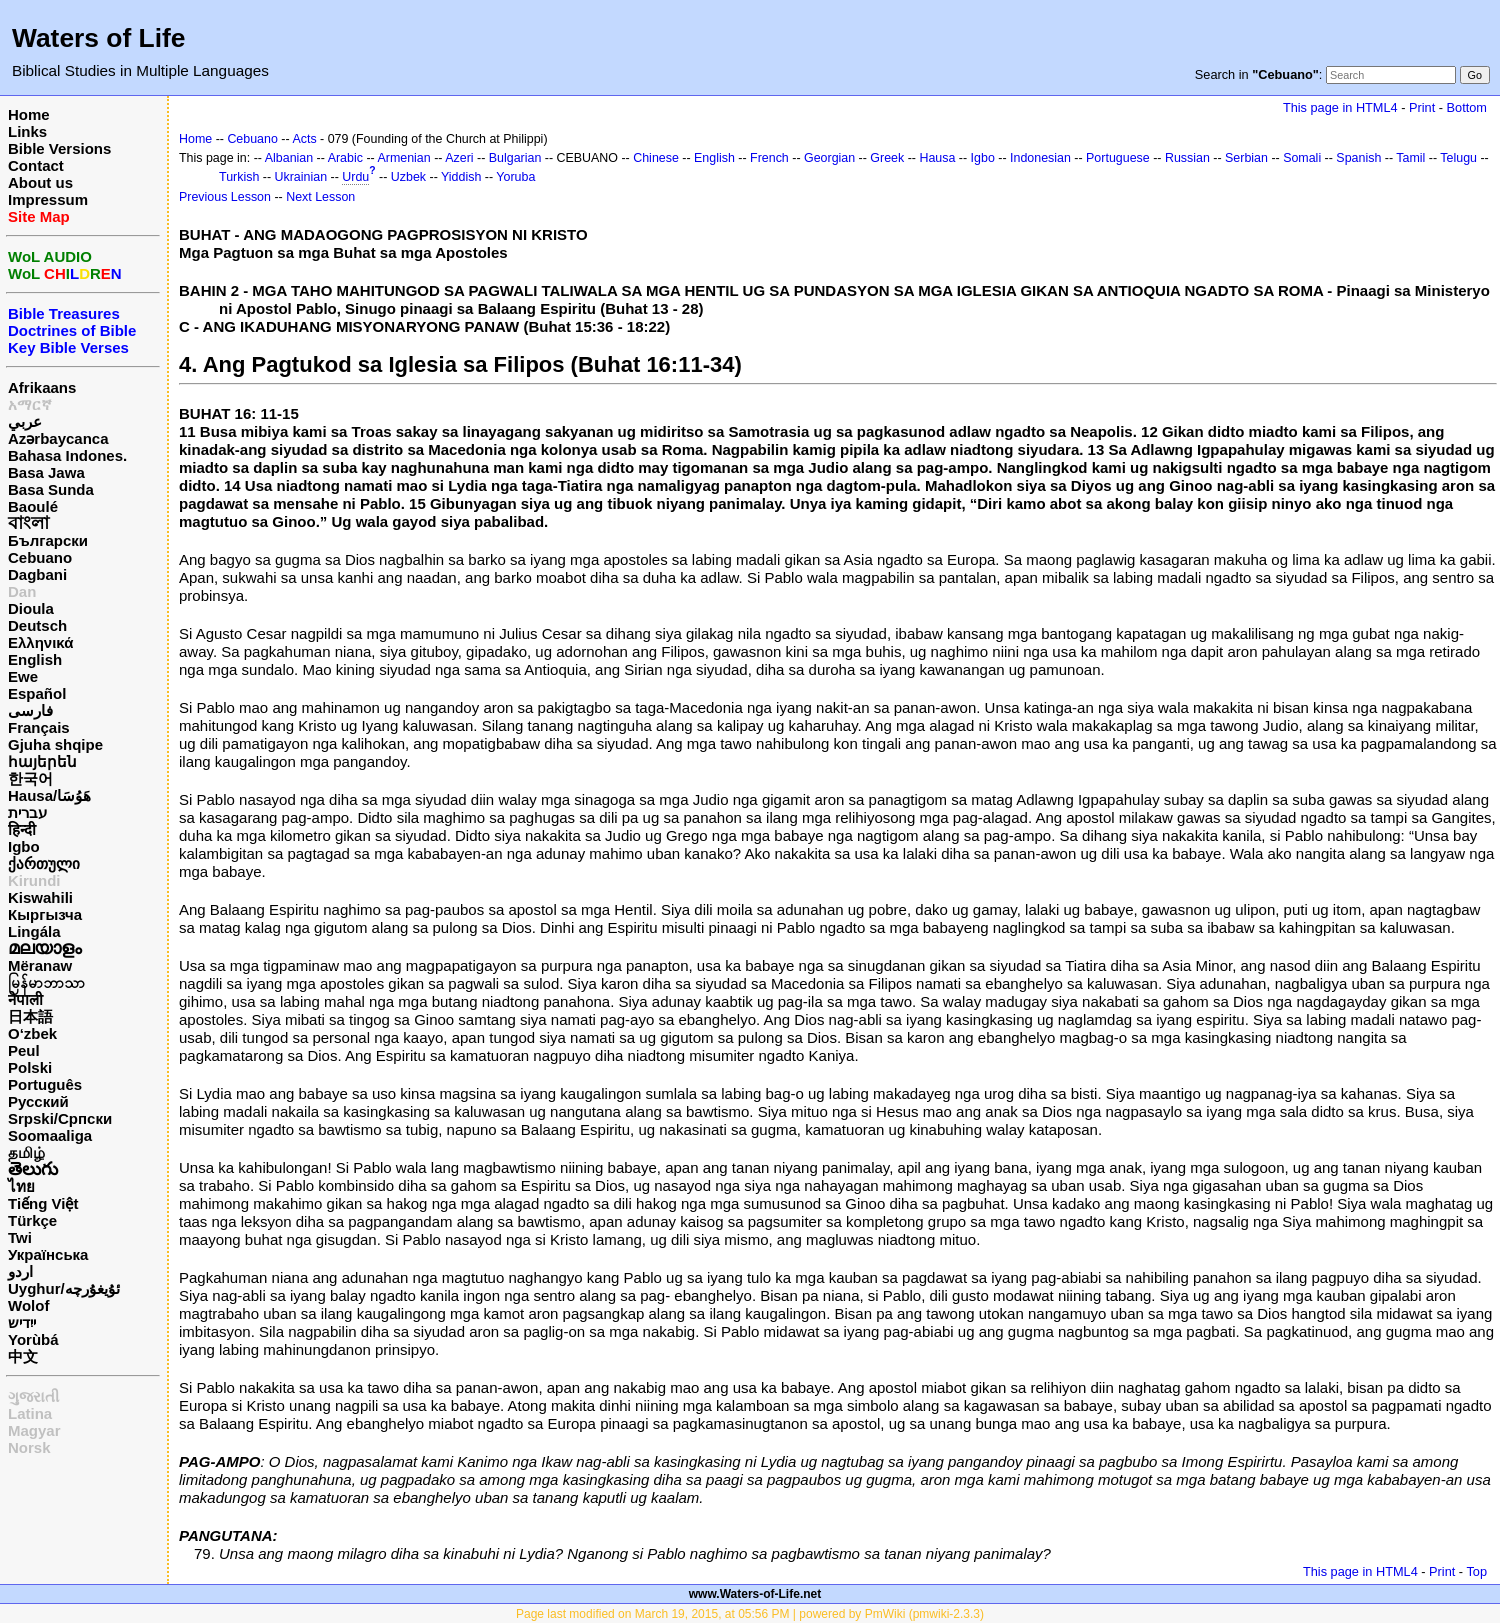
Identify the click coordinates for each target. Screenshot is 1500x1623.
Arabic (345, 158)
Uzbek (408, 177)
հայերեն (42, 761)
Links (27, 131)
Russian (1187, 158)
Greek (887, 158)
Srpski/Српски (60, 1118)
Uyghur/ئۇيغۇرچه (64, 1288)
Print (1422, 107)
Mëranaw (40, 965)
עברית (27, 812)
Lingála (34, 931)
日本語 (30, 1016)
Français (39, 727)
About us (40, 182)
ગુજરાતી (33, 1396)
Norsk (29, 1447)
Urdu (355, 177)
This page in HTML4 (1340, 107)
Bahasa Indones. (67, 455)
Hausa (937, 158)
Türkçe (32, 1220)
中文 (23, 1356)
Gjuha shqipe (55, 744)
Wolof (28, 1305)
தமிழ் (26, 1152)
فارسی (30, 710)
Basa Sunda (51, 489)
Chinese (656, 158)
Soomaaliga (50, 1135)
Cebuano (40, 557)
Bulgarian (515, 158)
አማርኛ (30, 404)
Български (48, 540)
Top (1476, 1571)
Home (29, 114)
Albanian (289, 158)
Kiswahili (40, 897)
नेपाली (25, 999)
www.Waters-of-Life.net (755, 1594)
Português (45, 1084)
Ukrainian (301, 177)
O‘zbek (32, 1033)
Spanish (1358, 158)
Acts (304, 139)
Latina (30, 1413)
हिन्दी (22, 829)
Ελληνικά (40, 642)
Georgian (829, 158)
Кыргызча (45, 914)
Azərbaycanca (58, 438)
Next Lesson (320, 197)
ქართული (44, 863)
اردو (20, 1271)
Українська (48, 1254)
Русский (38, 1101)
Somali (1302, 158)
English (35, 659)
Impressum (48, 199)
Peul (24, 1050)
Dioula (31, 608)
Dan (22, 591)
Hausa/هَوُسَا (49, 795)
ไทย (21, 1186)
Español (37, 693)
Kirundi (34, 880)
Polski (30, 1067)
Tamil (1410, 158)
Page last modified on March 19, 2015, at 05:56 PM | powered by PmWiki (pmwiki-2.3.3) (750, 1614)
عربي (25, 421)
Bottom (1467, 107)
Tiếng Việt (43, 1203)
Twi (20, 1237)
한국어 (30, 778)
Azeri (459, 158)
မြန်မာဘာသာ (46, 982)
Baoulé (33, 506)
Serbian (1246, 158)
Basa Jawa (46, 472)
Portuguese (1118, 158)
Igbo (24, 846)
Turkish (239, 177)
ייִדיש (22, 1322)
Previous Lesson (225, 197)
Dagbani (37, 574)
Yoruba (515, 177)
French (769, 158)
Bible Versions (59, 148)
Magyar (34, 1430)
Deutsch (37, 625)
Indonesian (1040, 158)
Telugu (1458, 158)
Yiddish (461, 177)
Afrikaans (42, 387)
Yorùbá (33, 1339)
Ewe (23, 676)
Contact (36, 165)
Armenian (403, 158)
